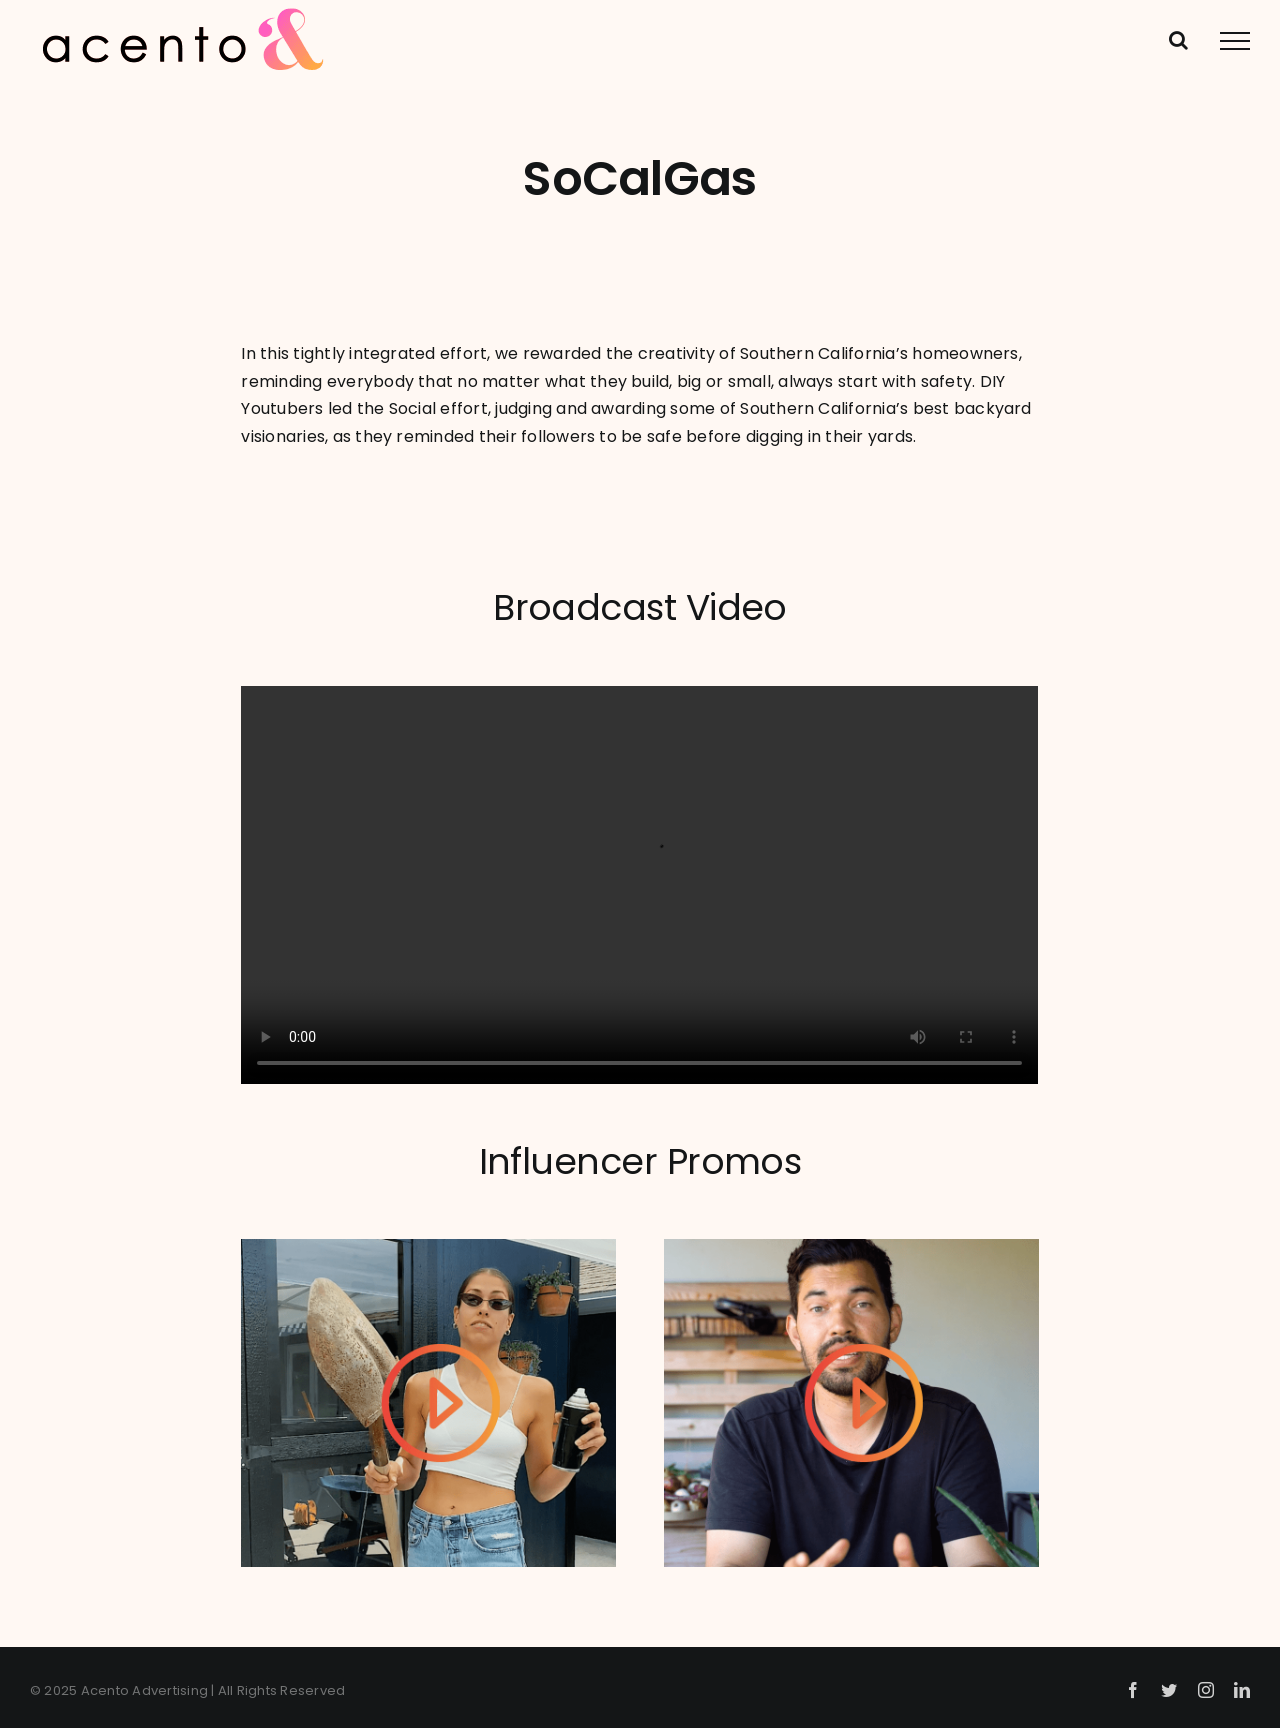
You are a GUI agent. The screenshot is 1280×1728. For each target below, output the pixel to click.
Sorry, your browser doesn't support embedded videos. (639, 885)
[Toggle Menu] (1235, 41)
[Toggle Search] (1178, 40)
